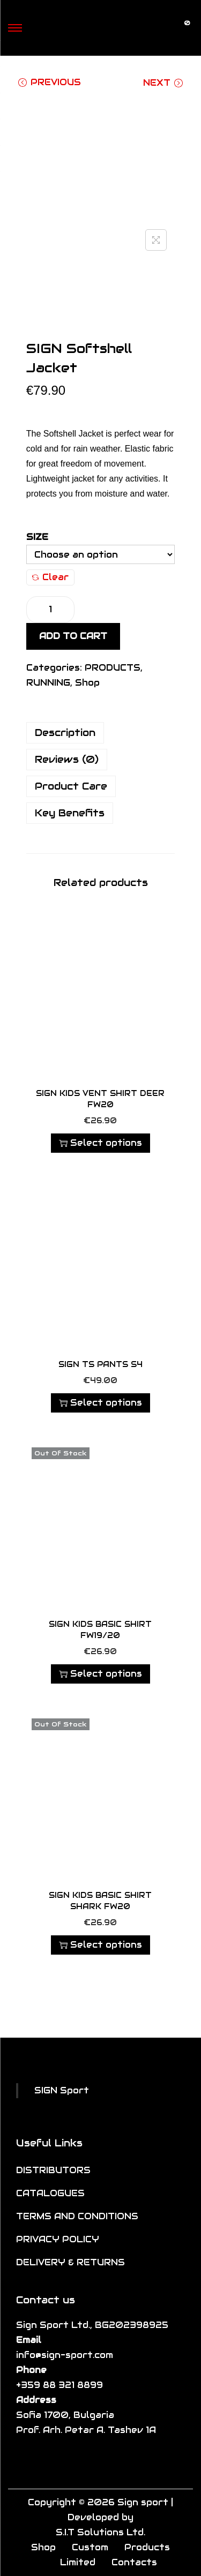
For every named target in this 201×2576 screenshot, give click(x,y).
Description (65, 732)
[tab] (100, 732)
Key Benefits (70, 813)
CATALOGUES (50, 2193)
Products (147, 2547)
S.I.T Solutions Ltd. (100, 2532)
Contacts (134, 2562)
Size (37, 537)
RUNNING (48, 682)
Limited (77, 2562)
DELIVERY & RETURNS (70, 2262)
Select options (100, 1142)
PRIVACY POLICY (57, 2239)
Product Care (71, 786)
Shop (87, 682)
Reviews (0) (67, 759)
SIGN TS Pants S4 (100, 1364)
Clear (50, 577)
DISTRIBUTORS (53, 2170)
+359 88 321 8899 (59, 2385)
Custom (90, 2547)
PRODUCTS (112, 667)
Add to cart (73, 636)
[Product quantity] (50, 609)
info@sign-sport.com (64, 2355)
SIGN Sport (61, 2090)
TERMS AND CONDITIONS (77, 2216)
